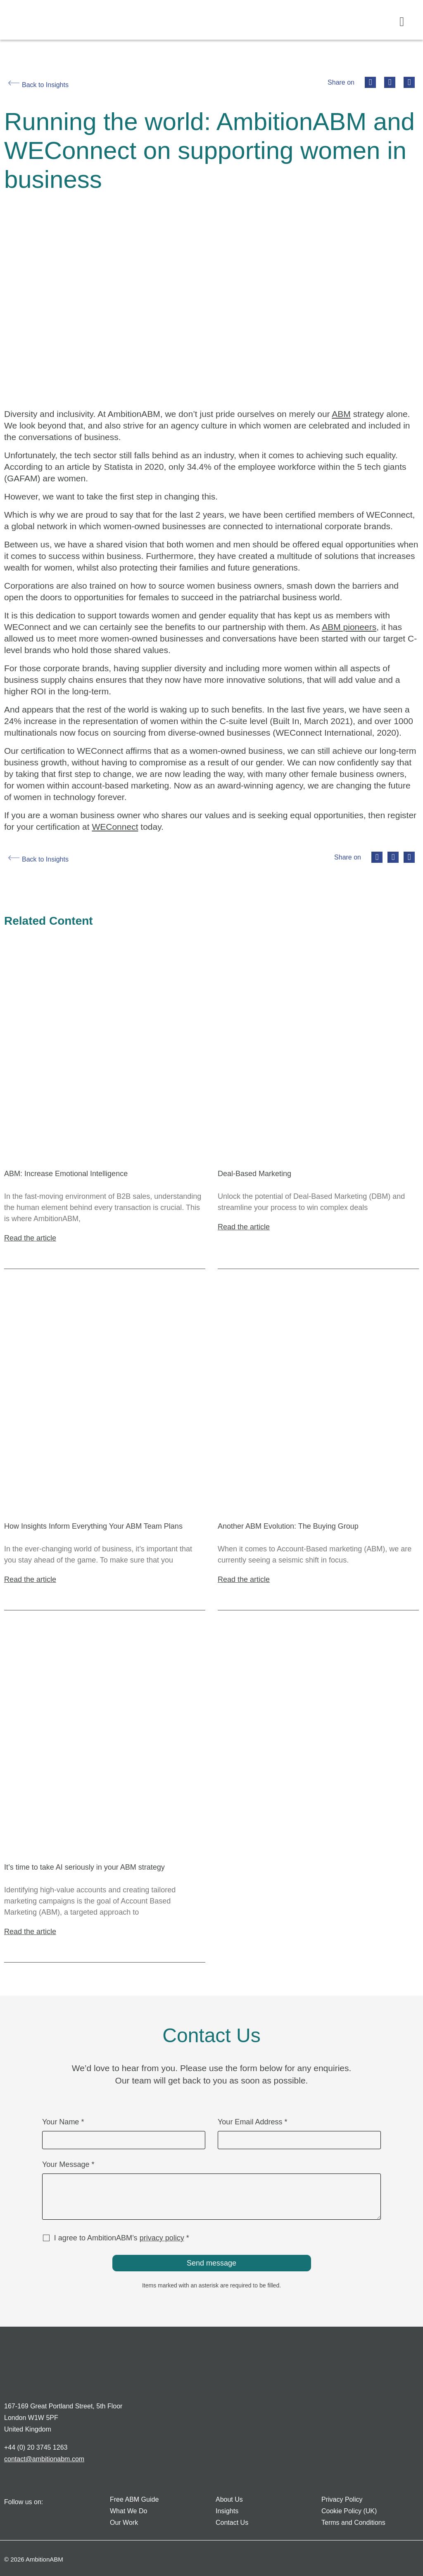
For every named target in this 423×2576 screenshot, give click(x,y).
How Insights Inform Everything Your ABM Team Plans (93, 1526)
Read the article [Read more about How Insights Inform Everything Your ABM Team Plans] (30, 1579)
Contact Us (232, 2522)
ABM (341, 414)
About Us (229, 2499)
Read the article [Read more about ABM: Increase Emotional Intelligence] (30, 1238)
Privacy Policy (342, 2499)
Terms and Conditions (353, 2522)
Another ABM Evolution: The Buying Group (288, 1526)
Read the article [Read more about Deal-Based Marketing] (244, 1227)
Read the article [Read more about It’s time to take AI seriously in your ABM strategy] (30, 1931)
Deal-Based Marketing (254, 1174)
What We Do (128, 2510)
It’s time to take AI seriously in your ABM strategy (84, 1867)
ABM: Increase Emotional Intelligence (66, 1174)
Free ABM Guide (134, 2499)
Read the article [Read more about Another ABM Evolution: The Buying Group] (244, 1579)
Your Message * (68, 2165)
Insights (227, 2510)
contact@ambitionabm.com (44, 2458)
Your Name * (63, 2122)
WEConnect (115, 826)
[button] (401, 21)
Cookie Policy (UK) (349, 2510)
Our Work (124, 2522)
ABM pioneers (349, 627)
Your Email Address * (252, 2122)
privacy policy (162, 2238)
